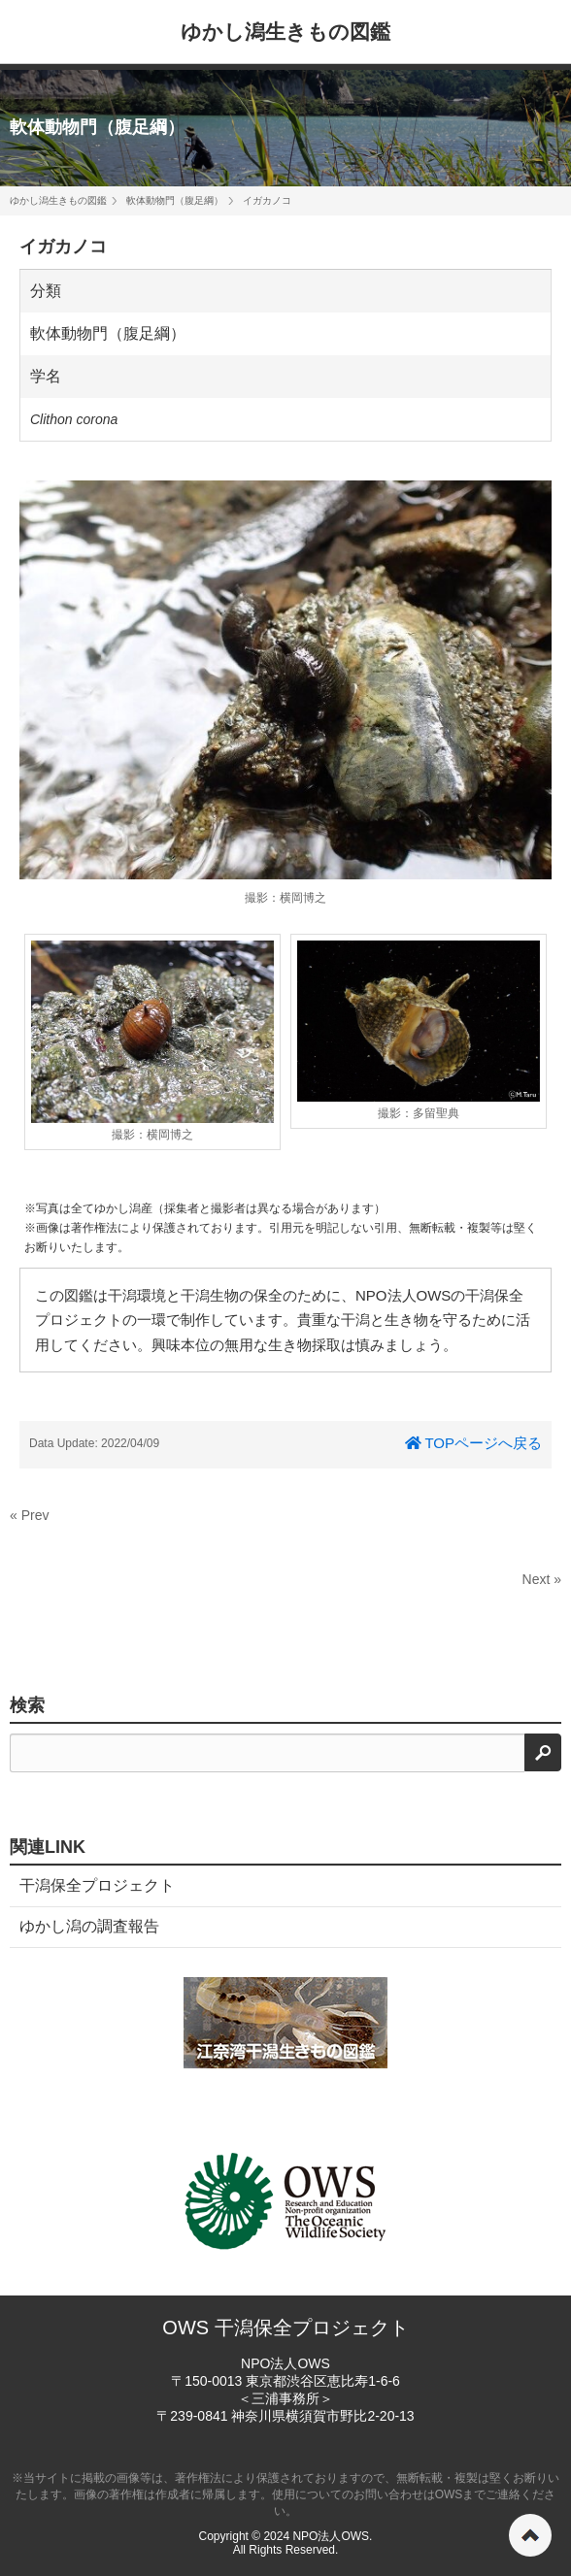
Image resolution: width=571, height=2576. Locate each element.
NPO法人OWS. (332, 2536)
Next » (541, 1579)
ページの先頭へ (530, 2535)
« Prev (29, 1515)
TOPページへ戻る (473, 1443)
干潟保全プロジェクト (97, 1885)
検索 (27, 1705)
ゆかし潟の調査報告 (89, 1926)
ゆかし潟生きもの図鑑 (285, 31)
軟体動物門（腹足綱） (97, 127)
